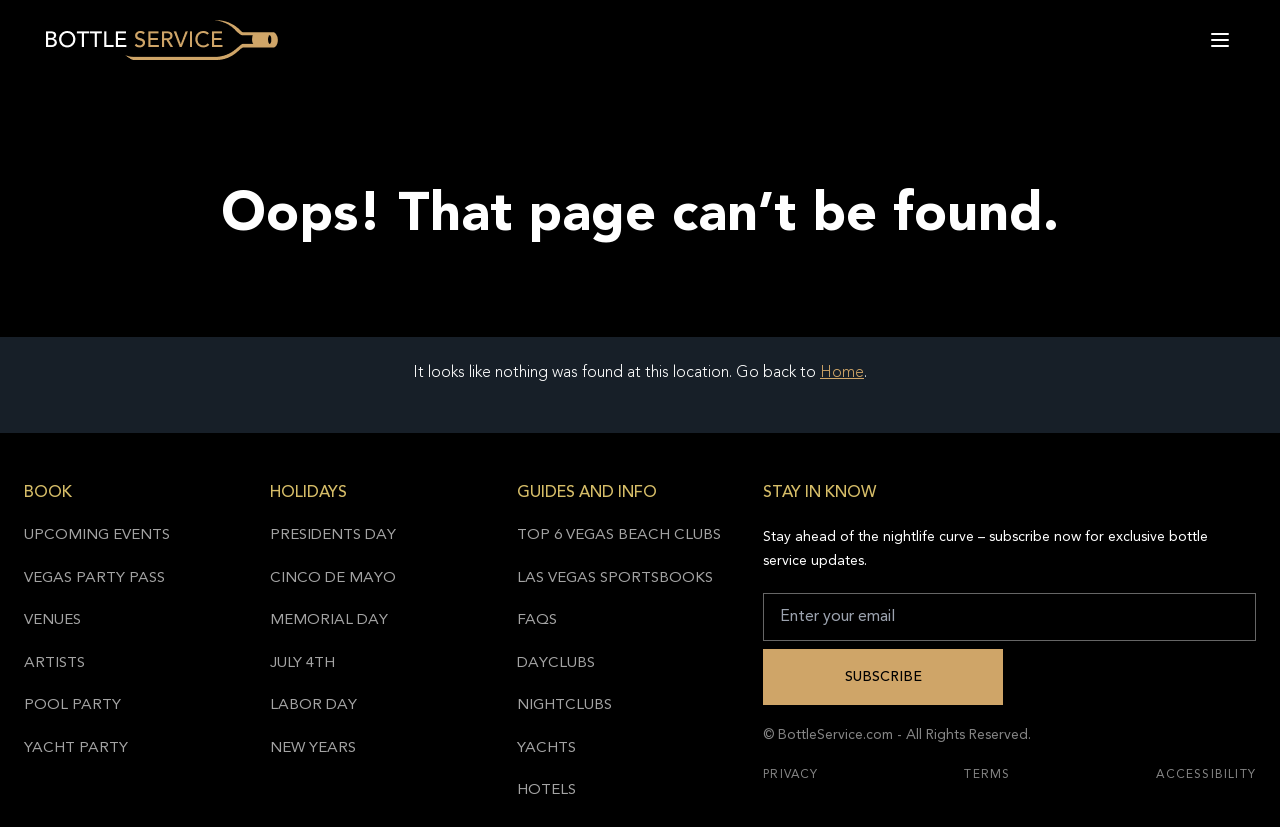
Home (842, 373)
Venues (52, 620)
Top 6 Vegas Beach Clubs (619, 535)
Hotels (546, 790)
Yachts (546, 748)
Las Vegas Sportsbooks (615, 578)
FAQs (537, 620)
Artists (54, 663)
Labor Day (313, 705)
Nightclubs (564, 705)
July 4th (302, 663)
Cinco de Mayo (333, 578)
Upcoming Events (97, 535)
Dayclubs (556, 663)
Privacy (790, 775)
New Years (313, 748)
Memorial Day (329, 620)
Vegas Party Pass (94, 578)
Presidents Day (333, 535)
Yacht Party (76, 748)
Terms (987, 775)
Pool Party (72, 705)
